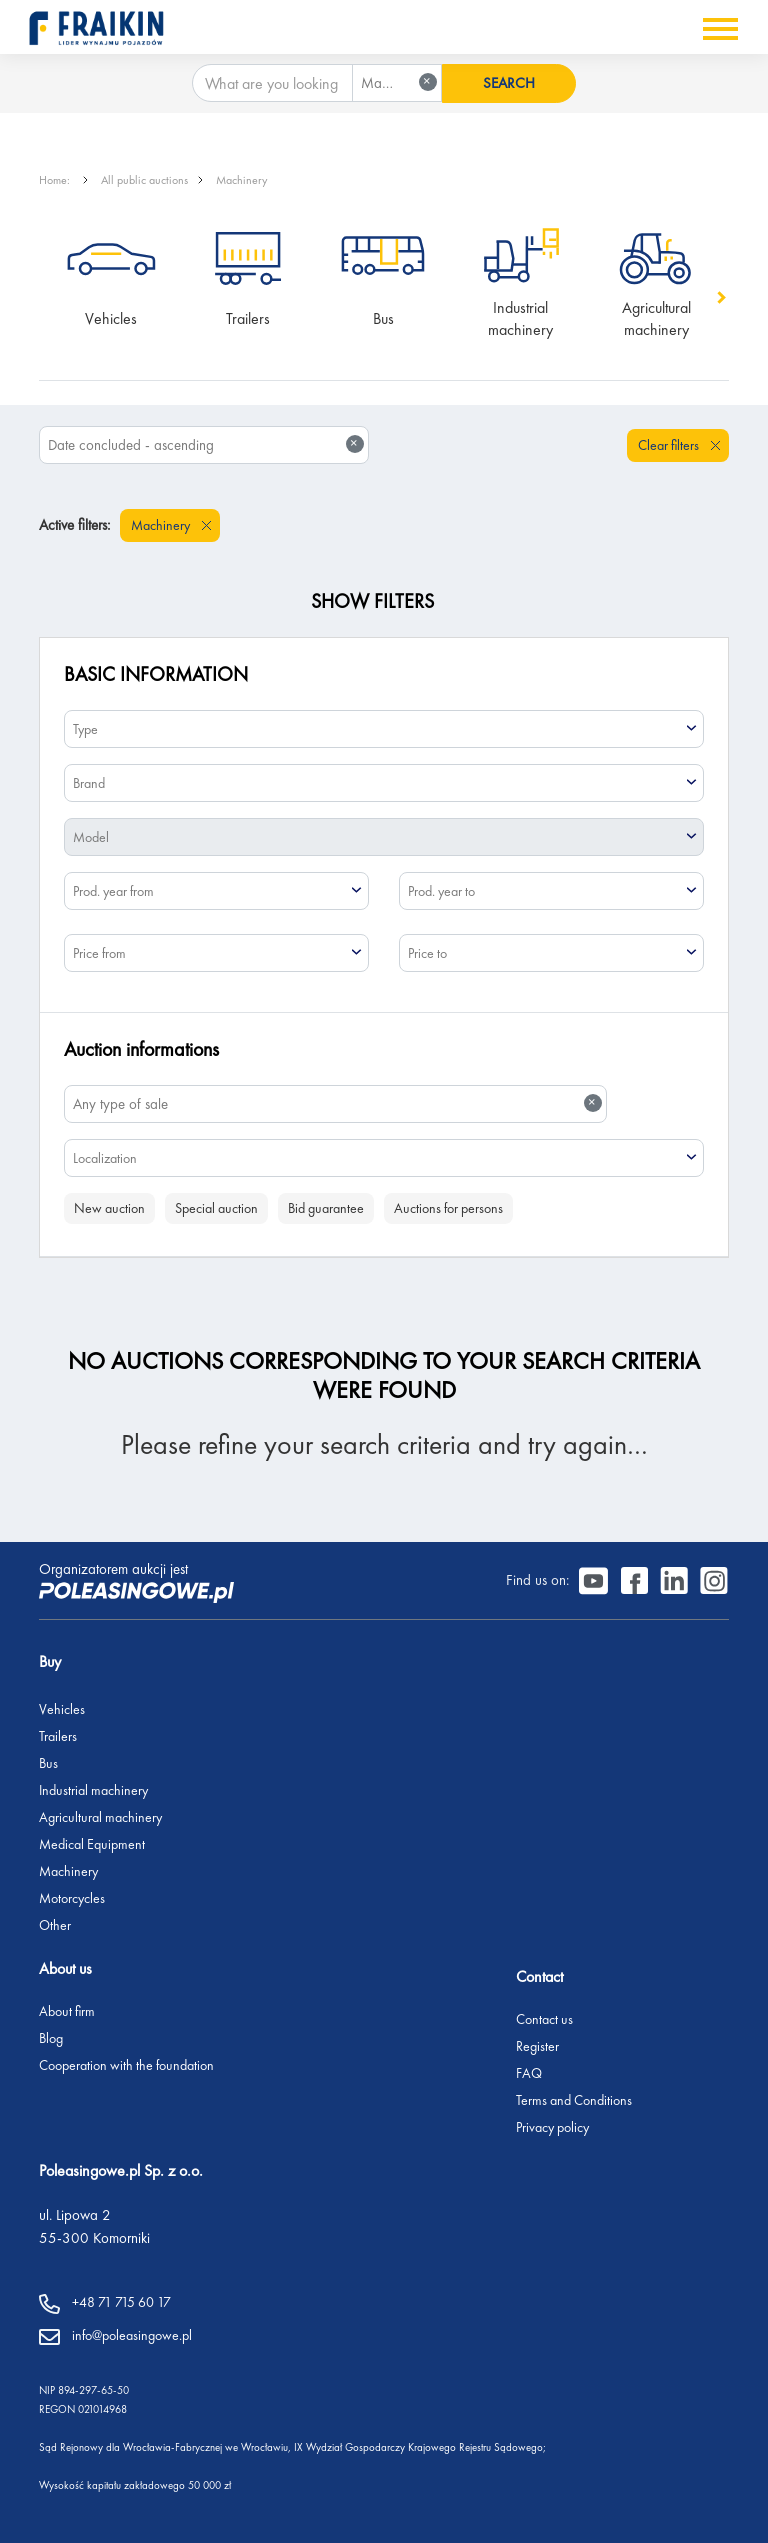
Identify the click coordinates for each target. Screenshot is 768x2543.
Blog (51, 2038)
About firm (67, 2011)
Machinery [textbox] (399, 82)
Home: (56, 180)
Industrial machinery (520, 318)
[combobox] (397, 83)
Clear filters (670, 445)
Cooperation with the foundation (126, 2065)
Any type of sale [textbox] (337, 1103)
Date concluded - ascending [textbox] (206, 444)
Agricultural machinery (658, 318)
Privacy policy (552, 2127)
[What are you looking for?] (272, 83)
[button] (719, 297)
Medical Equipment (92, 1844)
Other (55, 1925)
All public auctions (144, 180)
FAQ (529, 2073)
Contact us (544, 2019)
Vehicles (111, 318)
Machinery (242, 180)
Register (537, 2046)
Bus (383, 318)
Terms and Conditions (574, 2100)
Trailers (248, 318)
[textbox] (384, 729)
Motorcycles (72, 1898)
